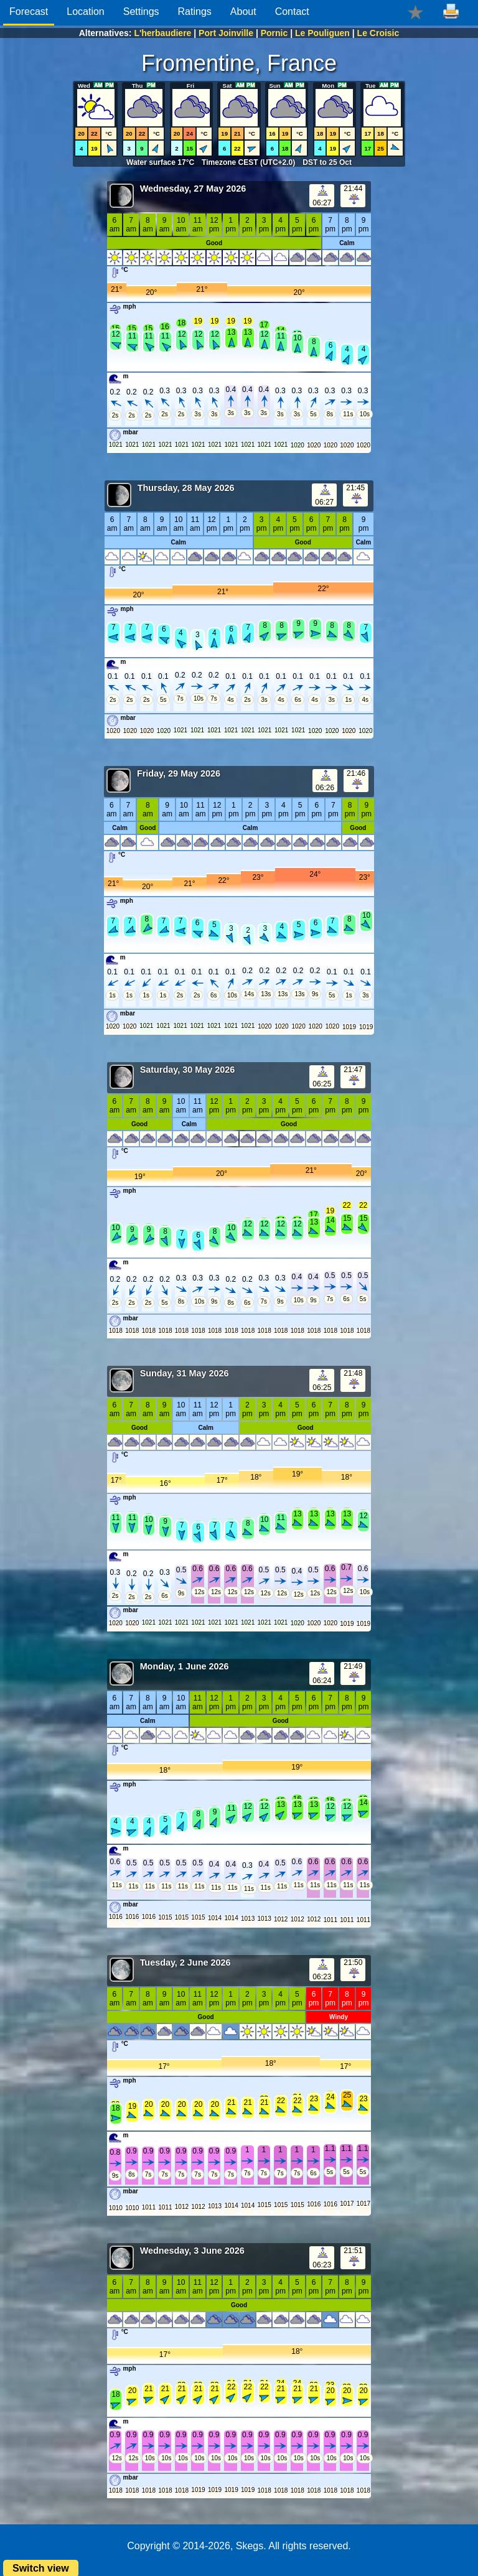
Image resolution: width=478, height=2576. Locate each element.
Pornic (274, 33)
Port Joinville (226, 33)
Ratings (195, 11)
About (243, 11)
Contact (292, 11)
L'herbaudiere (162, 33)
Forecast (28, 11)
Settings (141, 11)
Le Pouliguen (322, 33)
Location (86, 11)
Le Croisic (378, 33)
